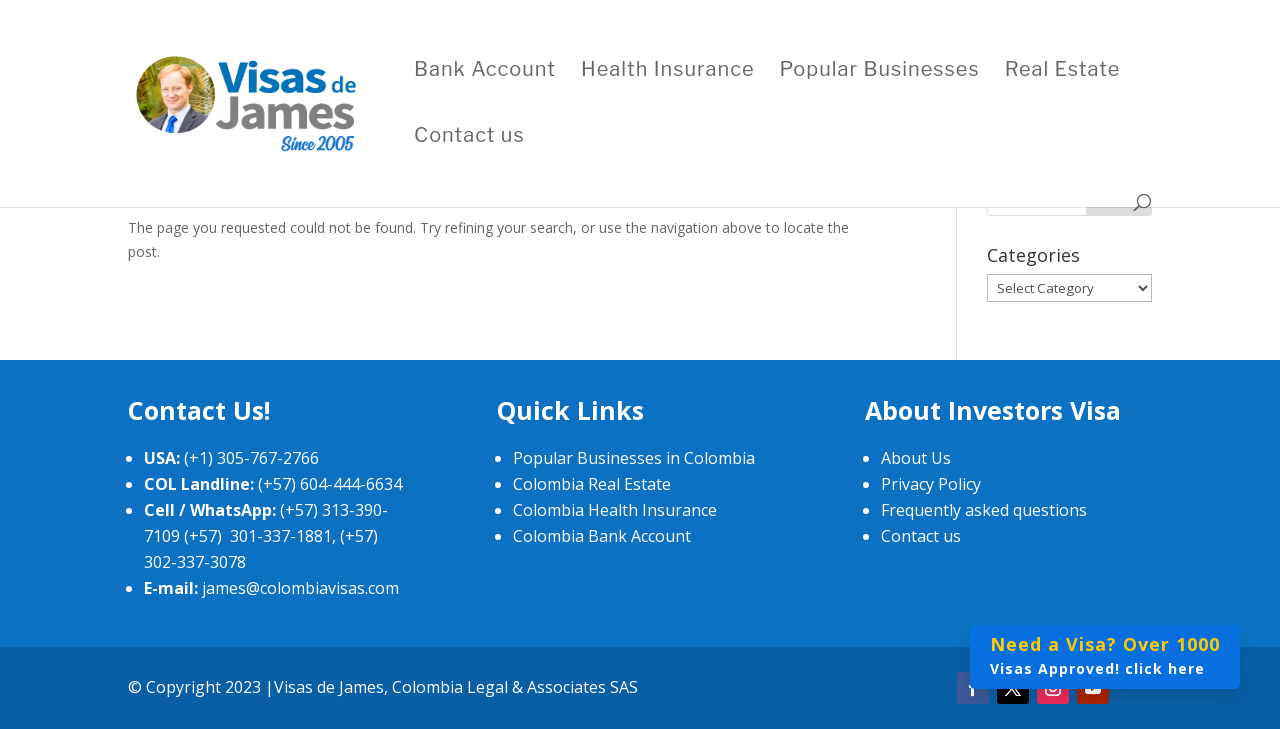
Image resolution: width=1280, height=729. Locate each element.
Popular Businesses (880, 71)
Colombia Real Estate (592, 484)
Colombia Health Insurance (615, 510)
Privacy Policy (931, 484)
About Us (916, 458)
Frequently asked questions (984, 510)
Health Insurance (668, 71)
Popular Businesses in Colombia (634, 458)
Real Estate (1063, 71)
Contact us (469, 137)
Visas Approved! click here (1105, 655)
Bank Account (485, 71)
